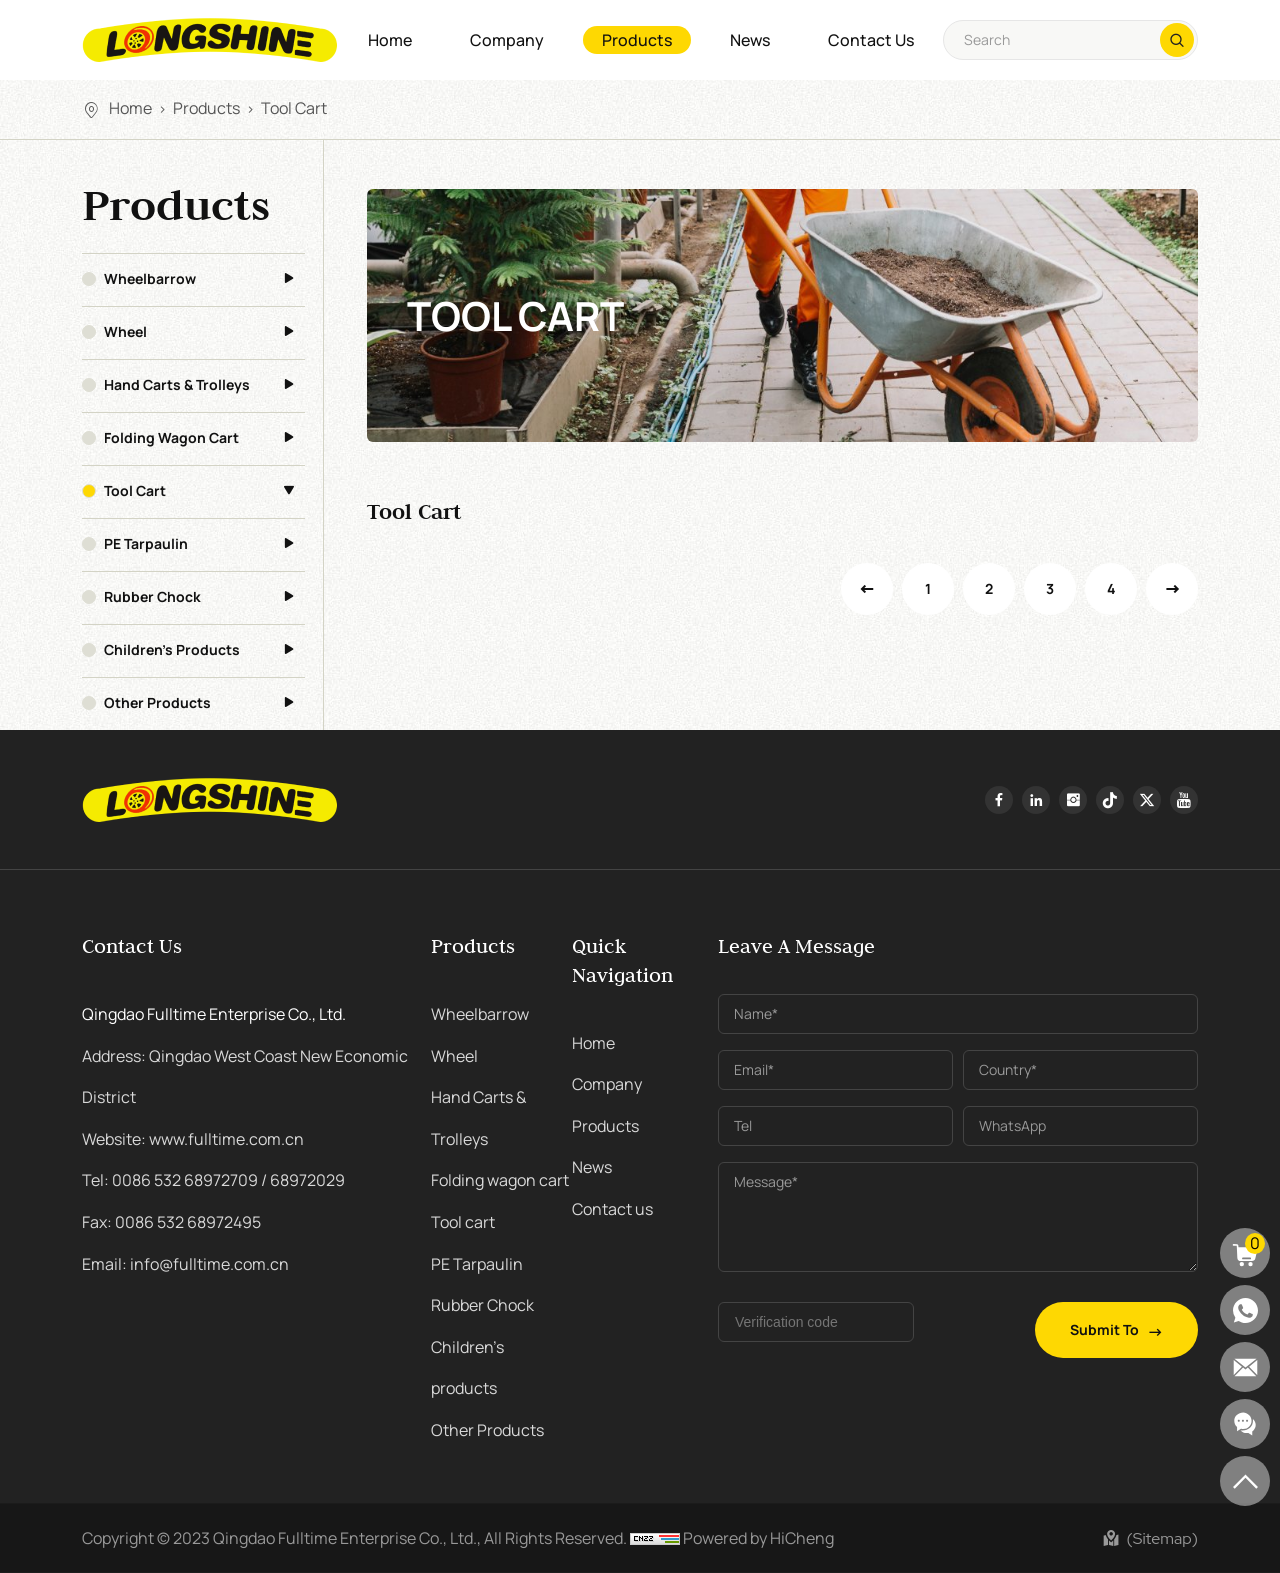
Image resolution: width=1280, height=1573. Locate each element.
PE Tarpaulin (146, 544)
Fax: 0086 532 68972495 (171, 1222)
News (750, 40)
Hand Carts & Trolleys (177, 385)
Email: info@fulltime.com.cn (185, 1264)
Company (507, 40)
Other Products (157, 703)
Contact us (871, 40)
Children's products (172, 650)
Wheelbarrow (150, 279)
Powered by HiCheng (758, 1538)
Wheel (125, 332)
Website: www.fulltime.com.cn (193, 1139)
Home (390, 40)
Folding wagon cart (171, 438)
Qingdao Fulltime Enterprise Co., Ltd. (214, 1014)
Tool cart (294, 108)
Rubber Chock (152, 597)
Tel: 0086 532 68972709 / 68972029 (213, 1180)
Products (637, 40)
